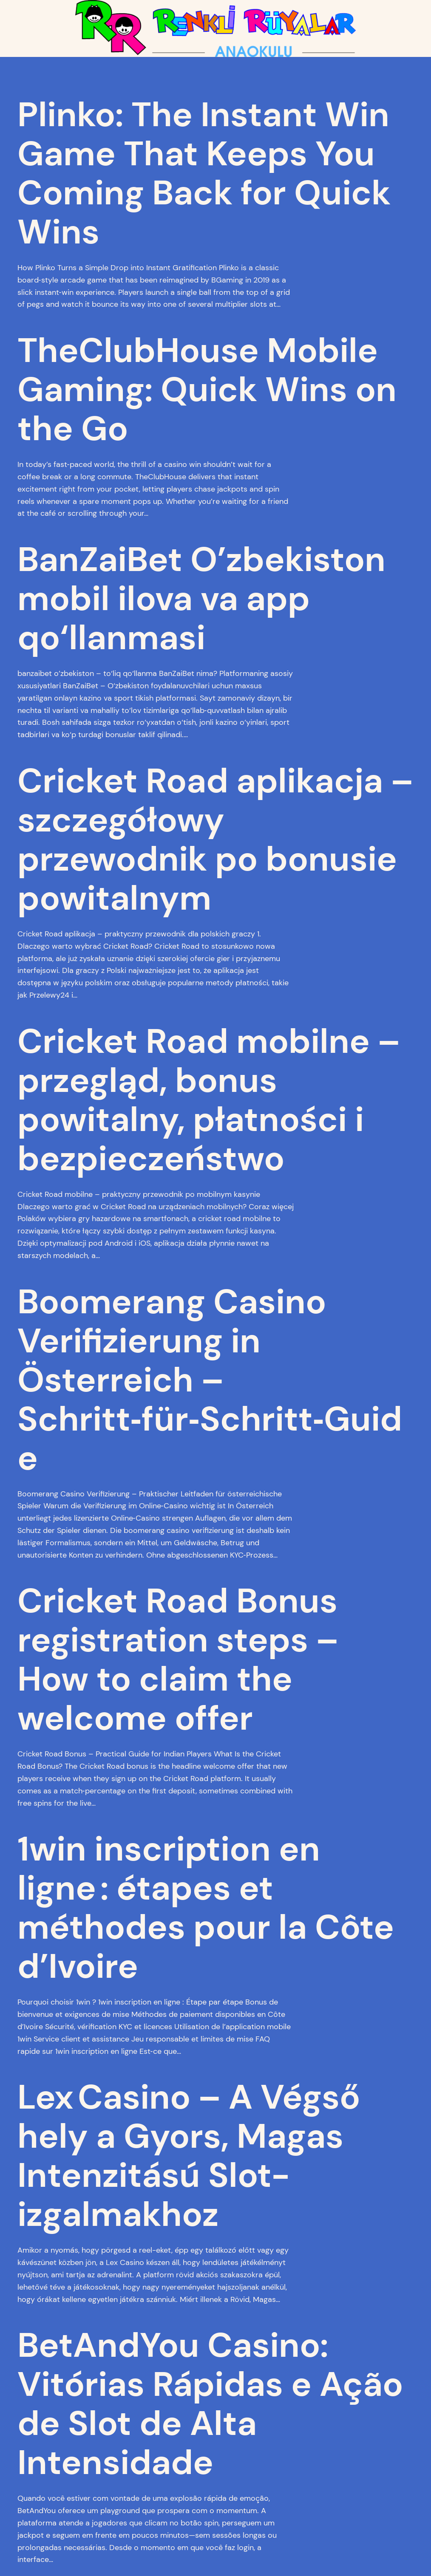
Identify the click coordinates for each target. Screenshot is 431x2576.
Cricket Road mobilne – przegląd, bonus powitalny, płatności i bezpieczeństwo (208, 1100)
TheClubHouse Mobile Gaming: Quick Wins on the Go (207, 389)
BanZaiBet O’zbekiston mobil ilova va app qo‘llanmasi (201, 598)
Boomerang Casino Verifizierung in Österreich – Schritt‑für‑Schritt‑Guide (210, 1380)
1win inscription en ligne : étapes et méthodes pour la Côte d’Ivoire (205, 1907)
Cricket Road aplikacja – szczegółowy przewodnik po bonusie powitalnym (215, 839)
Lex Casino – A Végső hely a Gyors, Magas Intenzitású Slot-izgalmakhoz (188, 2156)
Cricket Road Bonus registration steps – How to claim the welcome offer (177, 1659)
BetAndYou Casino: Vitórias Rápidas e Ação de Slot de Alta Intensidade (210, 2404)
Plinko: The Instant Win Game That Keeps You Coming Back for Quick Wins (204, 173)
